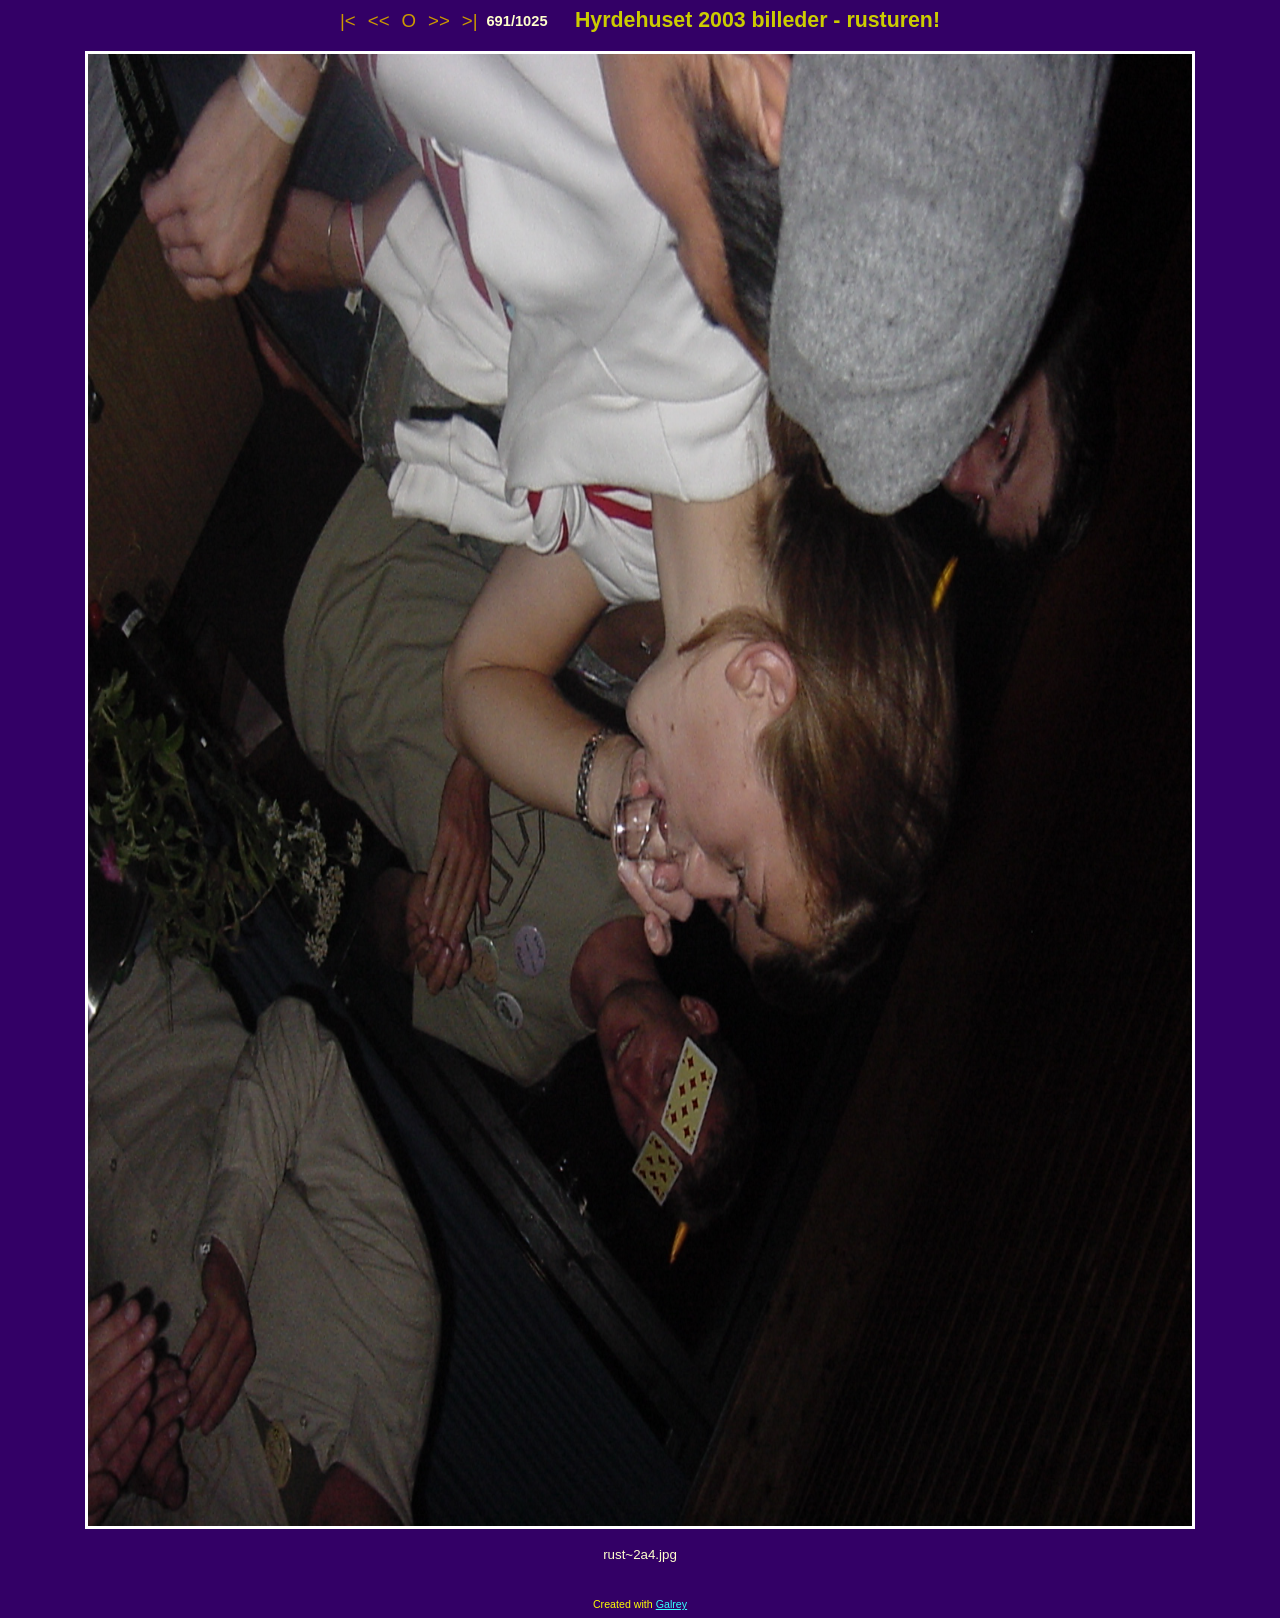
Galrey (671, 1604)
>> (439, 20)
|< (348, 20)
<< (379, 20)
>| (470, 20)
